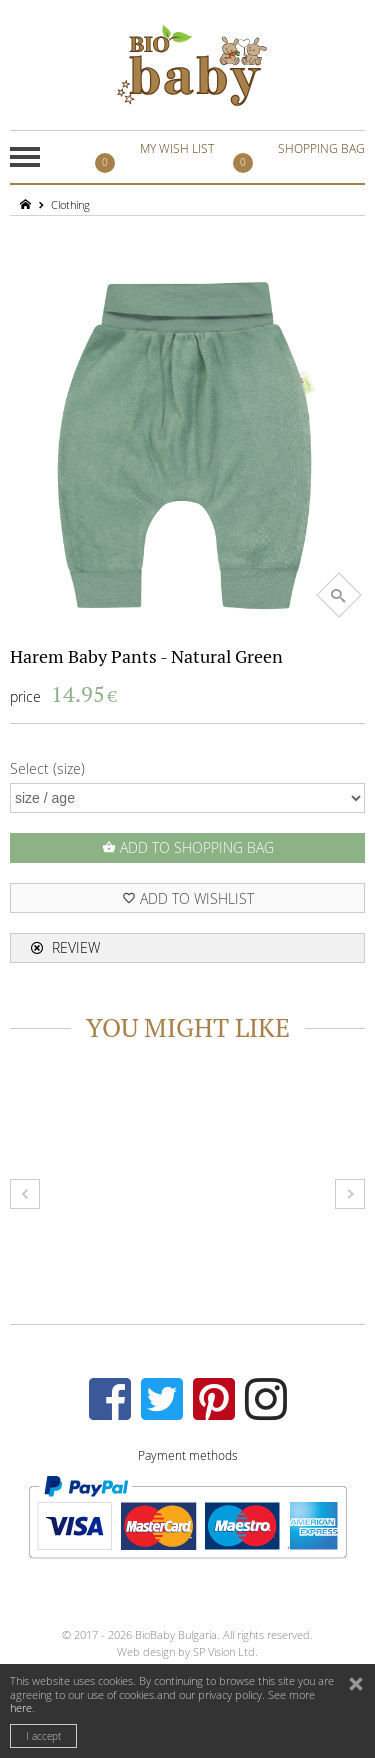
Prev (25, 1194)
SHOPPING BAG (301, 157)
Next (350, 1194)
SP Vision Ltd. (225, 1651)
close (358, 1686)
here (21, 1707)
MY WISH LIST (157, 157)
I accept (43, 1736)
